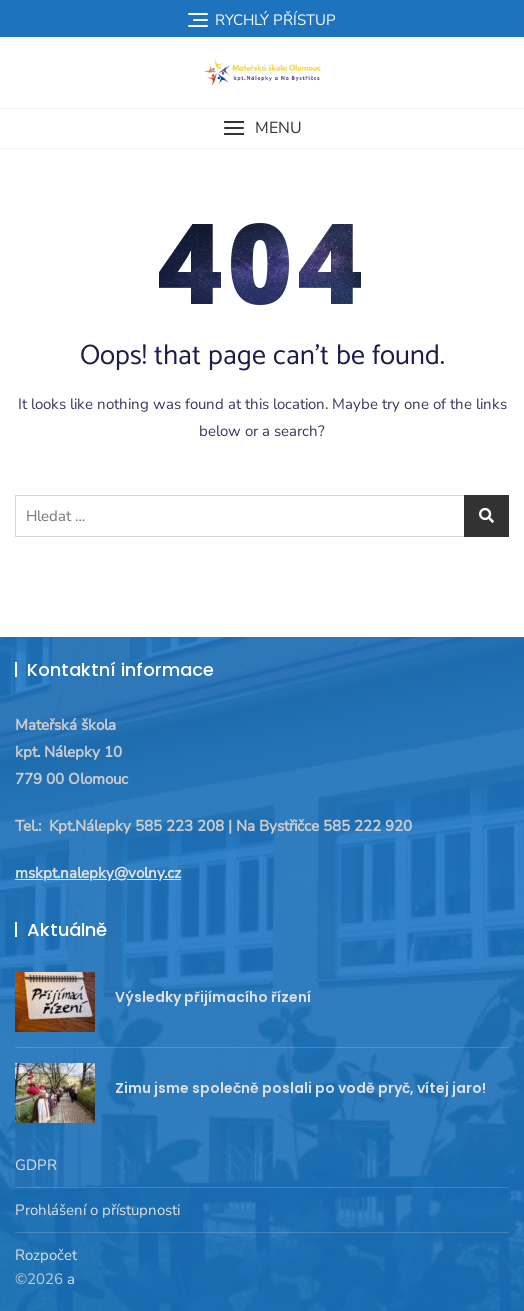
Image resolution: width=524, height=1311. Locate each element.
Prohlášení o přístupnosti (97, 1210)
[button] (262, 128)
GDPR (36, 1165)
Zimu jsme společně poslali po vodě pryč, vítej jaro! (300, 1088)
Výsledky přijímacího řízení (213, 997)
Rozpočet (46, 1255)
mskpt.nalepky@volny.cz (98, 873)
